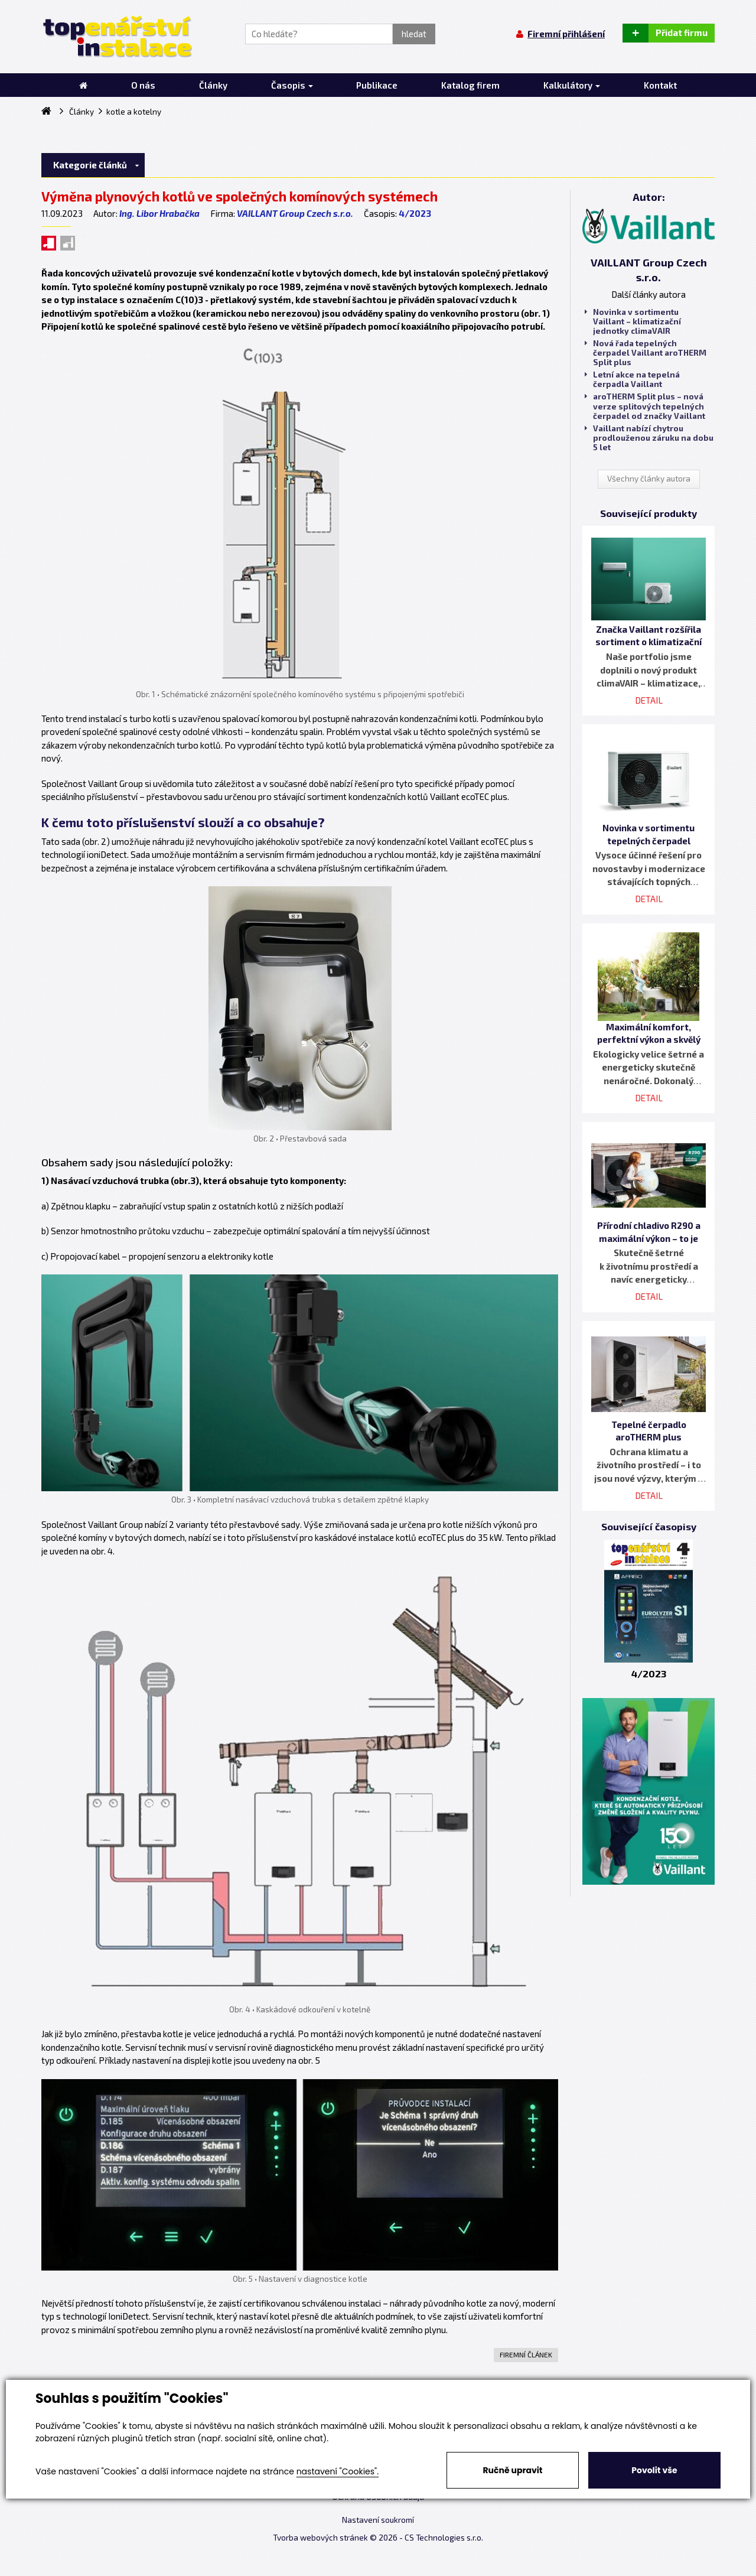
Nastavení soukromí (378, 2520)
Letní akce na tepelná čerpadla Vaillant (632, 379)
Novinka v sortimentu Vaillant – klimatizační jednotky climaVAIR (633, 321)
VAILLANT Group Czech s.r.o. (295, 213)
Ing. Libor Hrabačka (159, 213)
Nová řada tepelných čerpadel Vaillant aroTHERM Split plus (645, 353)
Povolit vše (654, 2470)
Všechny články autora (648, 478)
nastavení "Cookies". (337, 2471)
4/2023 (415, 213)
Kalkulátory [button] (571, 85)
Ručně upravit (512, 2470)
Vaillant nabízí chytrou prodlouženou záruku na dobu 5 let (649, 438)
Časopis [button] (292, 85)
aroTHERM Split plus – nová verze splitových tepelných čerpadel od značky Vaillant (645, 406)
